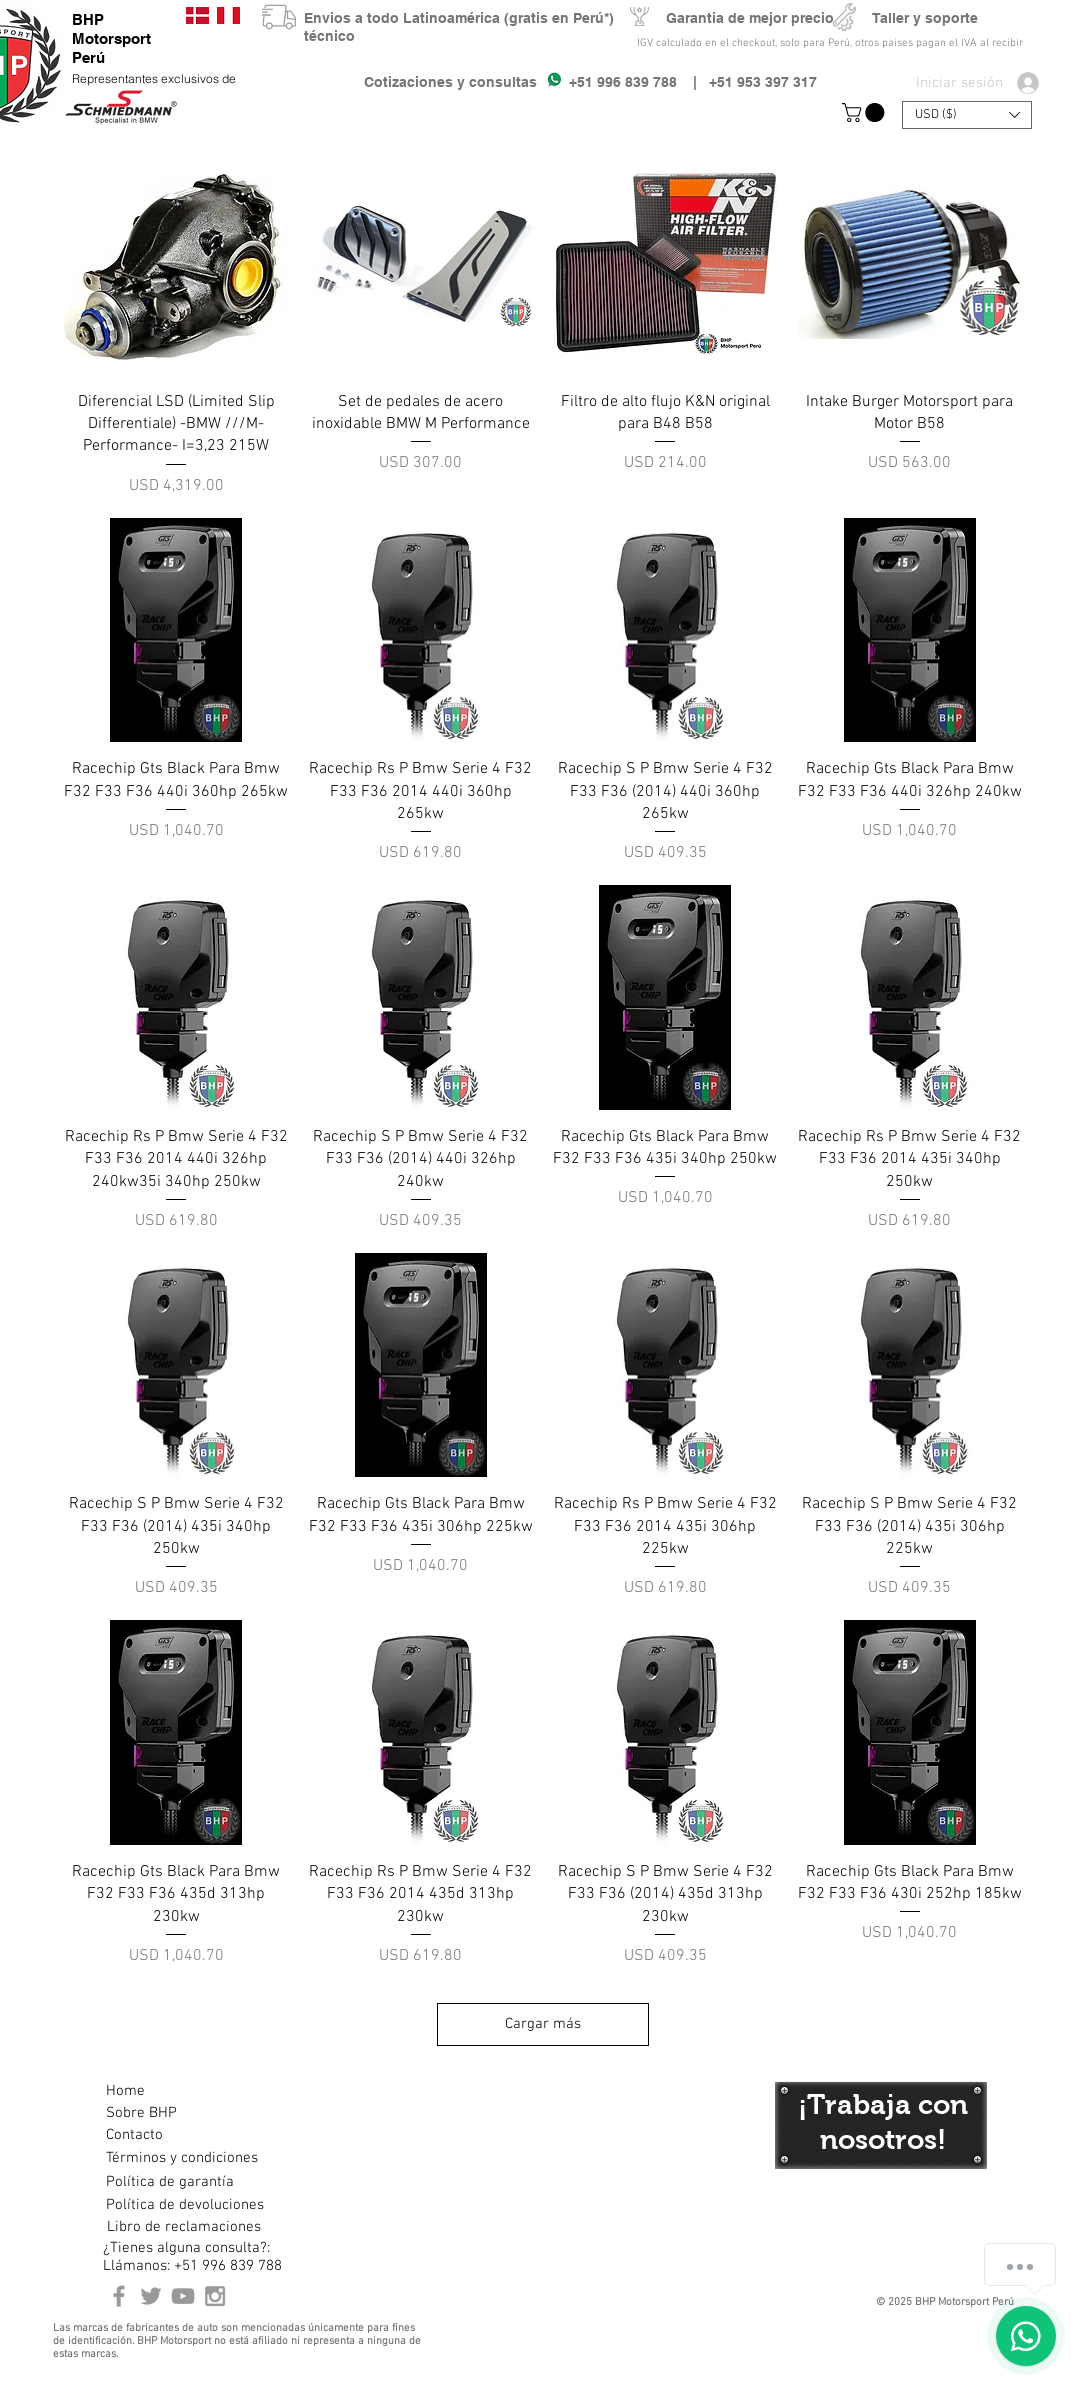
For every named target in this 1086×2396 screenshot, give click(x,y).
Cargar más (543, 2024)
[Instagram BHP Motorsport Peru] (215, 2296)
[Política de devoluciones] (185, 2206)
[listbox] (967, 115)
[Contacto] (177, 2136)
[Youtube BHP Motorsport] (183, 2296)
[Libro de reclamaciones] (184, 2228)
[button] (865, 112)
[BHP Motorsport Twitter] (151, 2296)
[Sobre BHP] (177, 2114)
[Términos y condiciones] (181, 2159)
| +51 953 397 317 (747, 82)
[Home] (177, 2092)
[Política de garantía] (170, 2183)
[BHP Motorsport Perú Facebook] (119, 2296)
